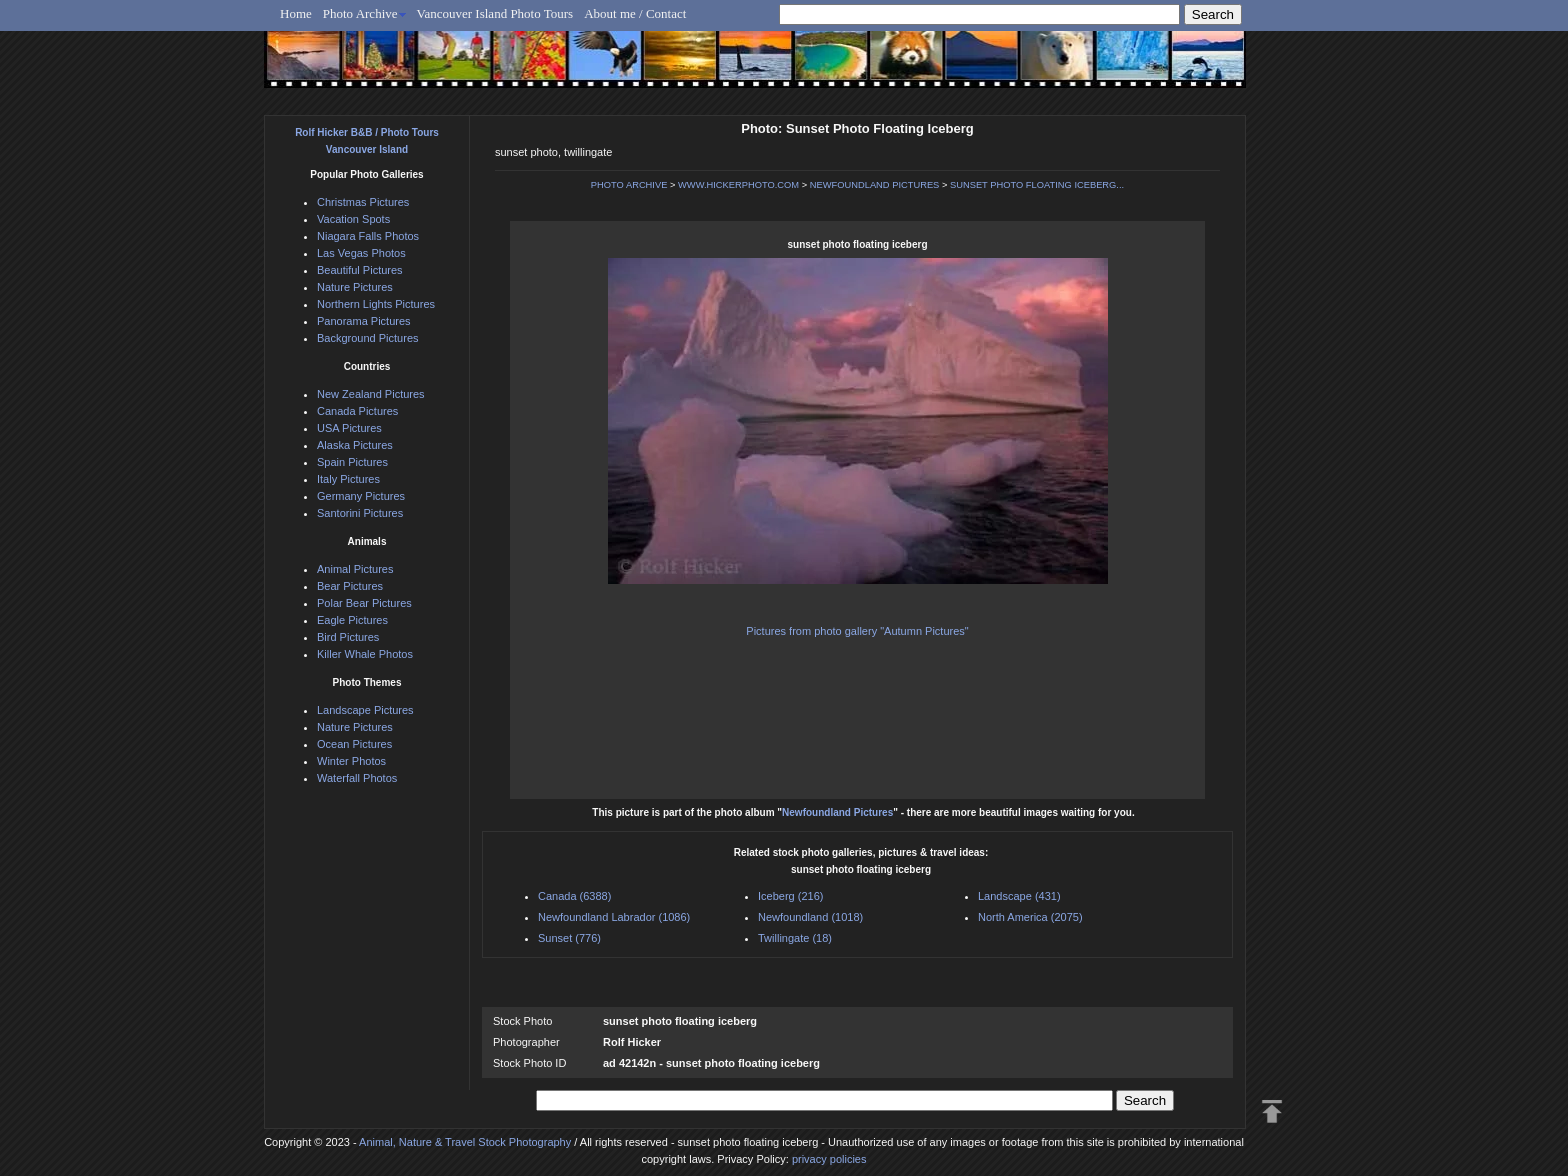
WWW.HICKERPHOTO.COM (738, 185)
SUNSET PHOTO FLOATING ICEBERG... (1037, 185)
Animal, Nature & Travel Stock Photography (465, 1142)
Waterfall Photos (357, 778)
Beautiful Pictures (360, 270)
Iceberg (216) (790, 896)
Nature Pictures (355, 287)
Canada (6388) (574, 896)
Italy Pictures (348, 479)
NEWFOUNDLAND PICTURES (875, 185)
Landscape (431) (1019, 896)
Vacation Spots (353, 219)
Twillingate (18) (795, 938)
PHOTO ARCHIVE (629, 185)
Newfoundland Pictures (837, 812)
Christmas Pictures (363, 202)
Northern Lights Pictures (376, 304)
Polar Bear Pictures (364, 603)
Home (296, 13)
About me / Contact (635, 13)
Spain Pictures (352, 462)
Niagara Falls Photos (368, 236)
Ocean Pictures (354, 744)
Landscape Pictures (365, 710)
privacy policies (829, 1159)
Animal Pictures (355, 569)
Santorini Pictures (360, 513)
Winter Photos (351, 761)
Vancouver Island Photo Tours (495, 13)
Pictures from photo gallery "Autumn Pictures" (857, 631)
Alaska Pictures (355, 445)
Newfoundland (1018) (810, 917)
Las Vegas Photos (361, 253)
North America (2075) (1030, 917)
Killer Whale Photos (365, 654)
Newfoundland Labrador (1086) (614, 917)
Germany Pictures (361, 496)
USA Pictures (349, 428)
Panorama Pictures (364, 321)
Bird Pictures (348, 637)
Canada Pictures (357, 411)
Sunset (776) (569, 938)
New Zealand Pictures (371, 394)
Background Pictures (368, 338)
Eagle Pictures (352, 620)
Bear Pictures (350, 586)
